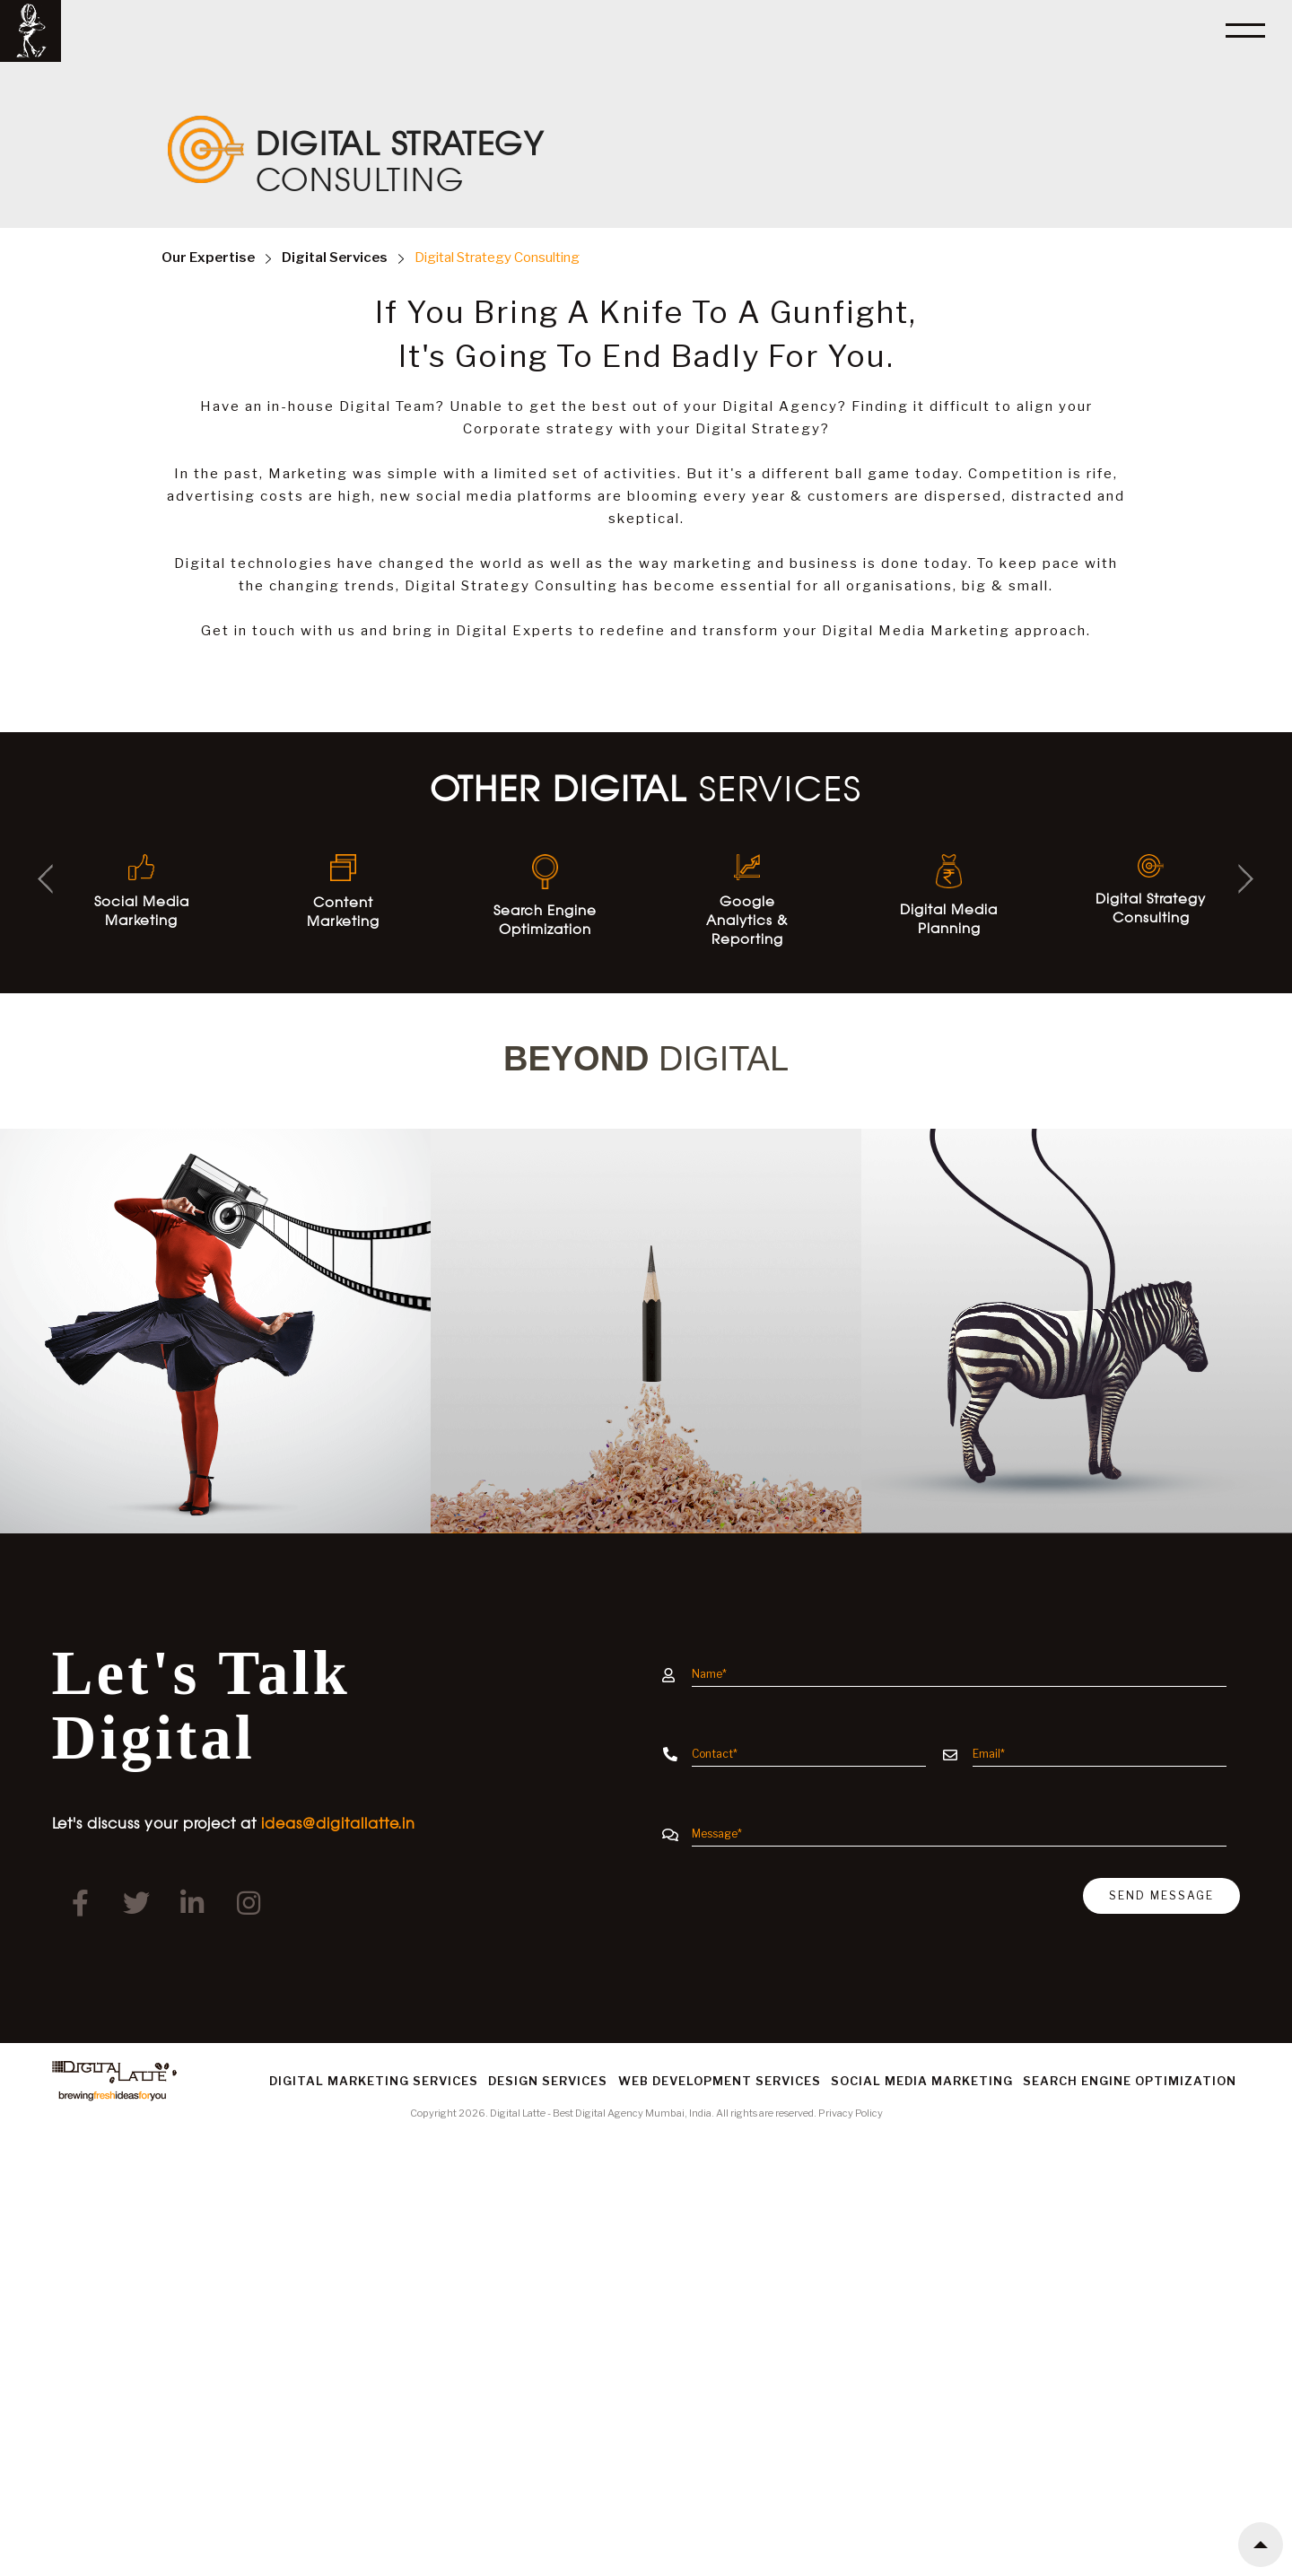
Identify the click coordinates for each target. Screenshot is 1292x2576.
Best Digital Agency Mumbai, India (632, 2113)
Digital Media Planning (949, 895)
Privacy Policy (850, 2113)
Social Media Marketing (141, 891)
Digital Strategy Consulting (497, 257)
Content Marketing (343, 892)
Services (335, 257)
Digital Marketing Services (373, 2081)
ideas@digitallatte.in (338, 1823)
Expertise (208, 257)
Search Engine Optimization (545, 895)
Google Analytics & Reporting (747, 900)
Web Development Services (719, 2081)
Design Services (547, 2081)
